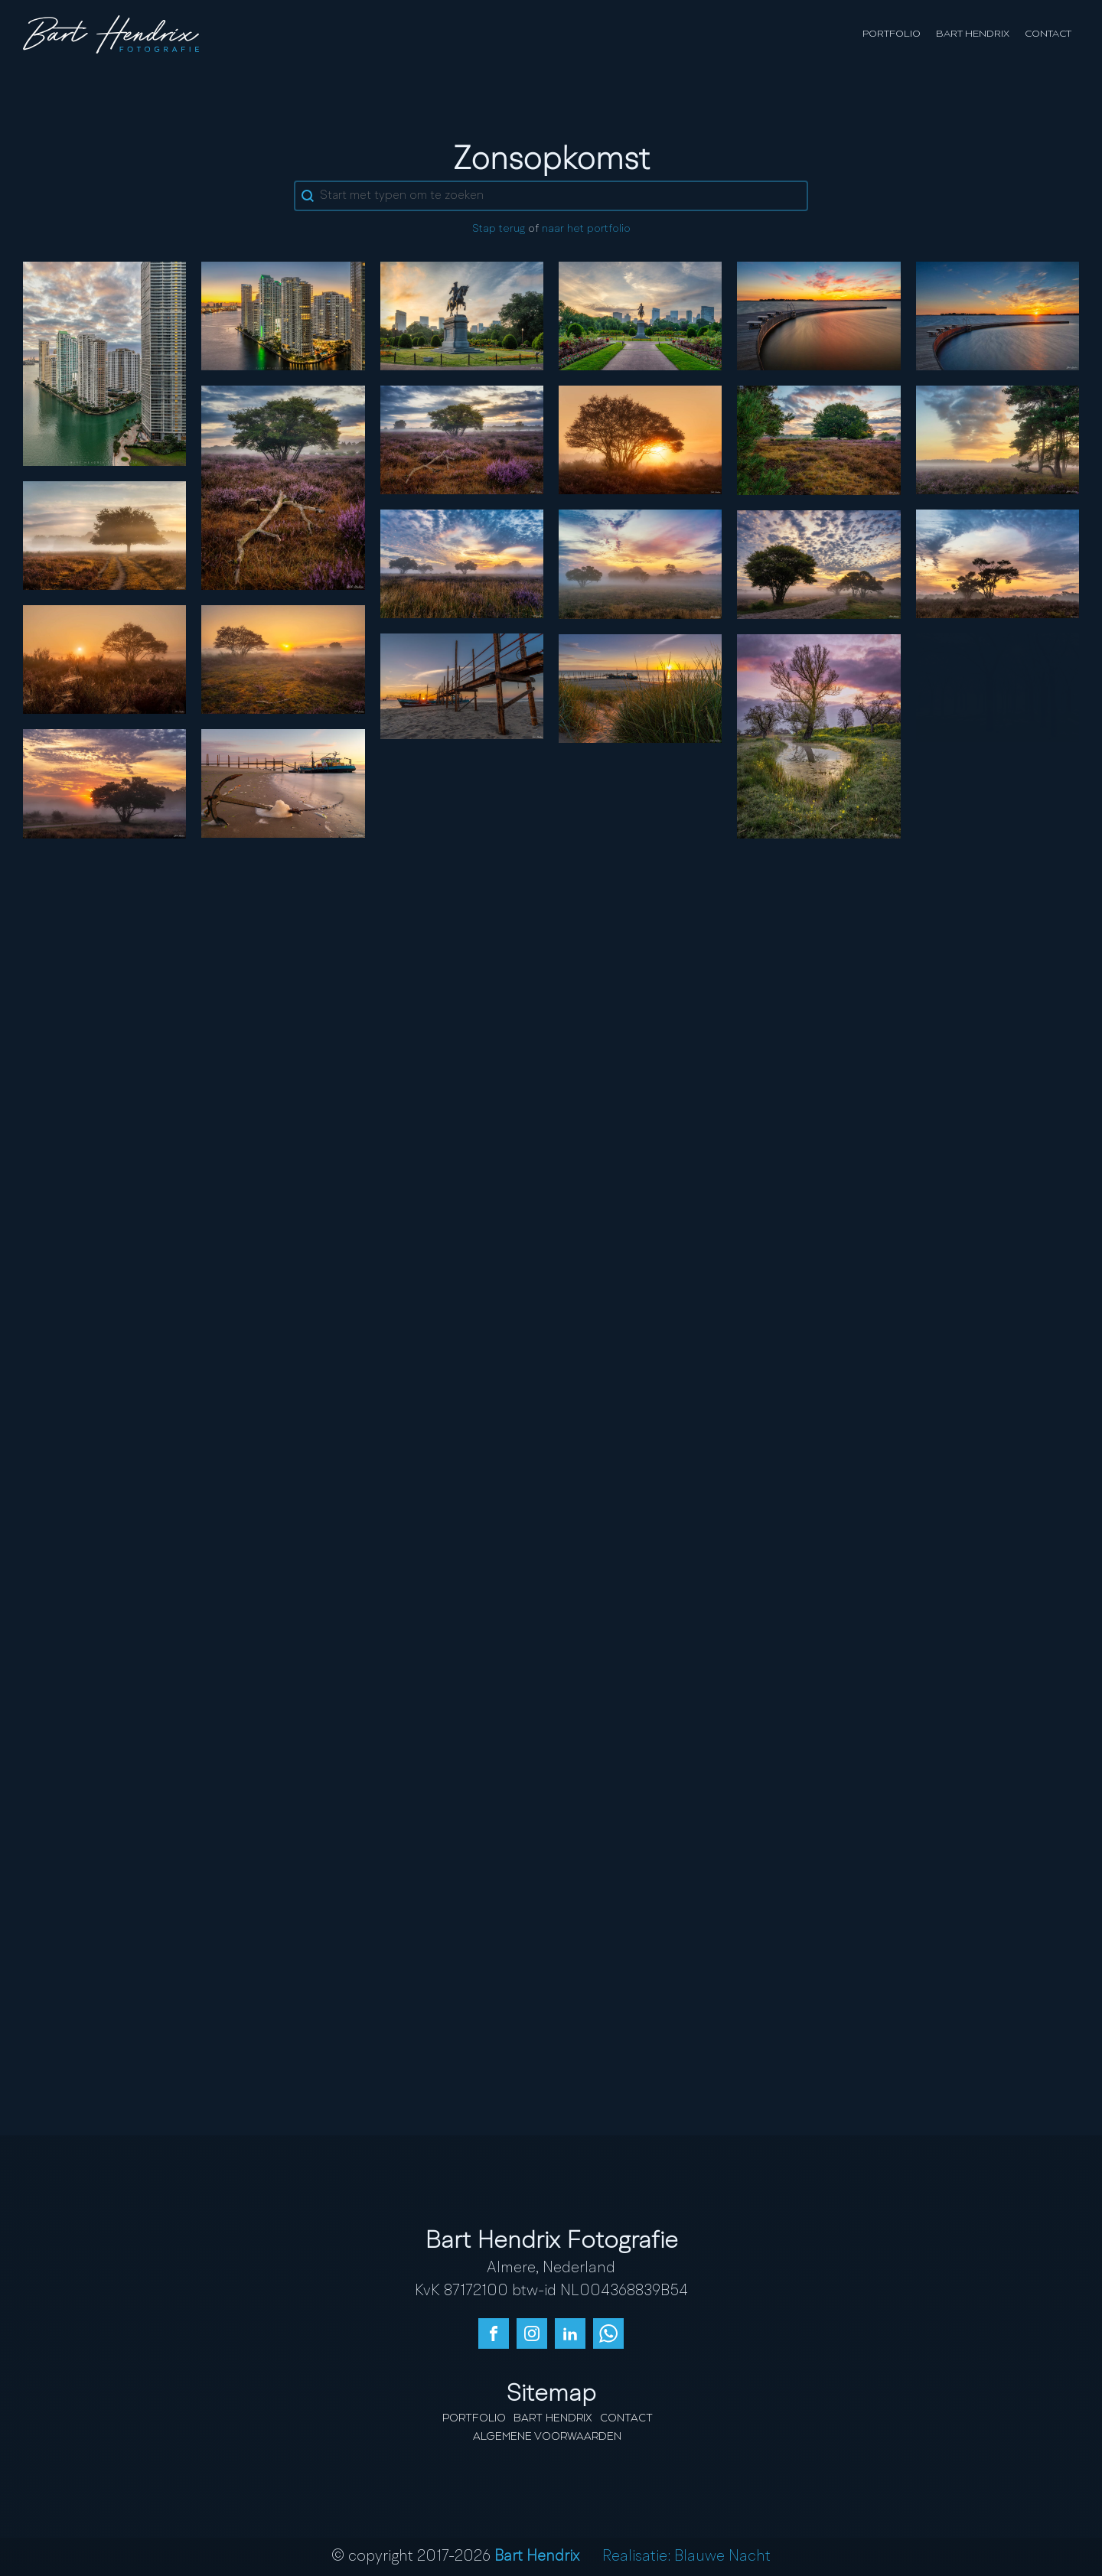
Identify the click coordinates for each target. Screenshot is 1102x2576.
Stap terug (498, 229)
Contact (1048, 34)
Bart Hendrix (972, 34)
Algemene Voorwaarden (547, 2437)
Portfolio (891, 34)
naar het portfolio (586, 229)
